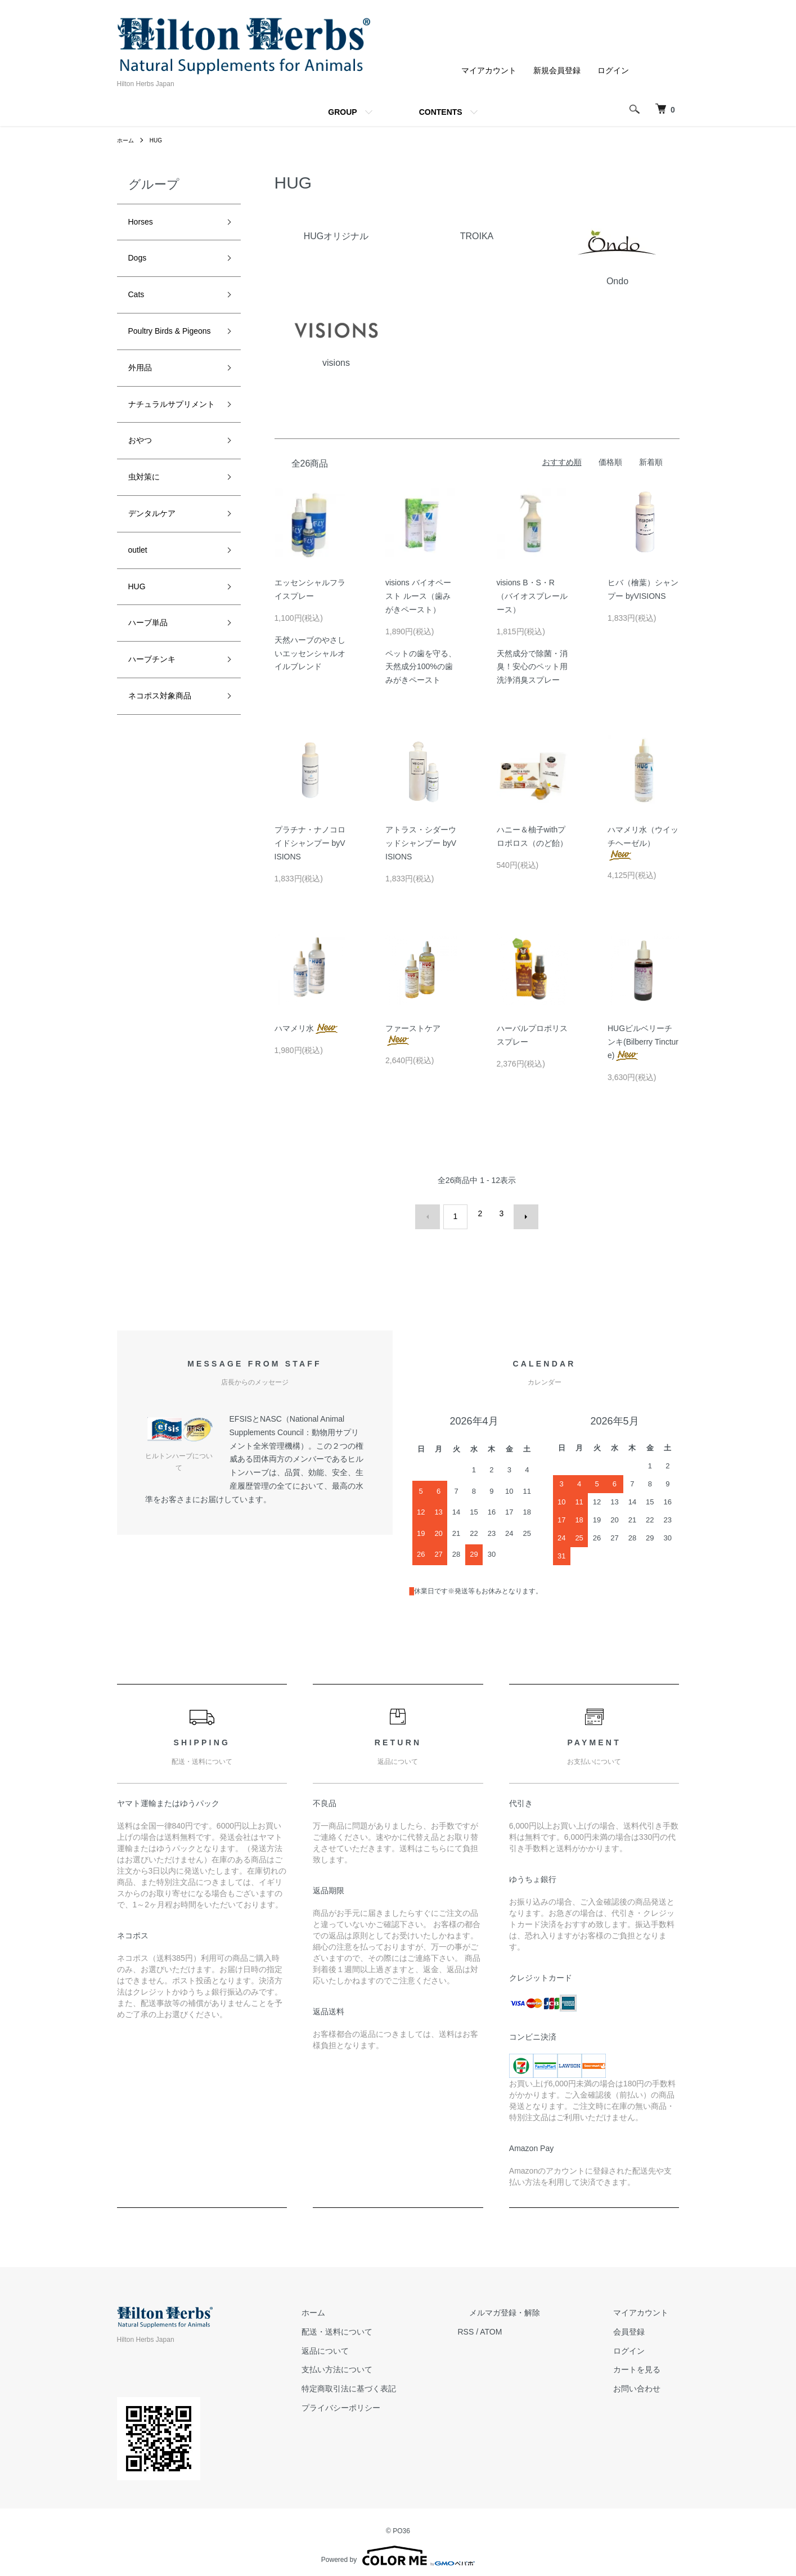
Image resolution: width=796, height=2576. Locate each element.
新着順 (651, 462)
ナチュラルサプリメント (168, 451)
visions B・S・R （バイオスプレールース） (532, 596)
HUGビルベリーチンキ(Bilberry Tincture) (643, 1042)
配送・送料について (393, 2324)
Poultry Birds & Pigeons (161, 353)
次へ (520, 1213)
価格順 (610, 462)
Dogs (140, 264)
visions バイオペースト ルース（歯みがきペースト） (418, 596)
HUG (160, 140)
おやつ (143, 499)
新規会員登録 (557, 70)
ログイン (613, 70)
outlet (140, 620)
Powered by (398, 2549)
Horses (144, 224)
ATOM (536, 2324)
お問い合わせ (648, 2382)
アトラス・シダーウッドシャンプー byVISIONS (420, 843)
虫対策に (148, 540)
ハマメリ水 (307, 1028)
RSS (511, 2324)
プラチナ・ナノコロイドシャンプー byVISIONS (310, 843)
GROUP (342, 112)
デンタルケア (158, 580)
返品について (381, 2344)
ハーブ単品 (153, 701)
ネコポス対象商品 (168, 782)
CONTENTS (440, 112)
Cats (138, 304)
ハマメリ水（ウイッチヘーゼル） (643, 842)
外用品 (143, 402)
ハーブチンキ (158, 741)
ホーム (127, 140)
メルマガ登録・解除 (538, 2306)
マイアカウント (488, 70)
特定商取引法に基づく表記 (405, 2382)
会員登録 (640, 2324)
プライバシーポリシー (397, 2401)
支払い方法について (393, 2363)
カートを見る (648, 2363)
